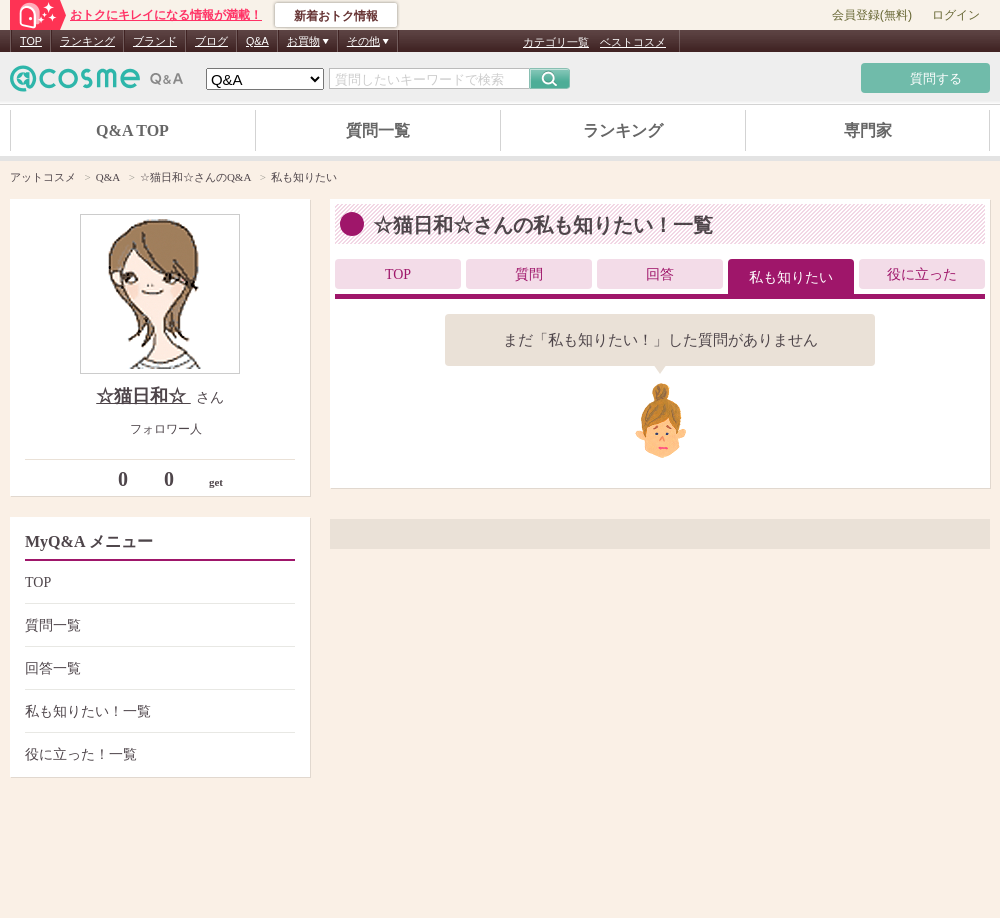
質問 (529, 274)
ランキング (87, 41)
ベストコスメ (633, 42)
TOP (31, 41)
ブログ (211, 41)
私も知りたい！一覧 (157, 711)
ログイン (956, 15)
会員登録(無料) (872, 15)
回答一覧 (157, 668)
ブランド (155, 41)
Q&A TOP (132, 130)
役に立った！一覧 (157, 754)
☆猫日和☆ (143, 396)
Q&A (257, 41)
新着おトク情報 (336, 16)
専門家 (868, 130)
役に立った (922, 274)
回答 (660, 274)
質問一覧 (378, 130)
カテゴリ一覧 (556, 42)
